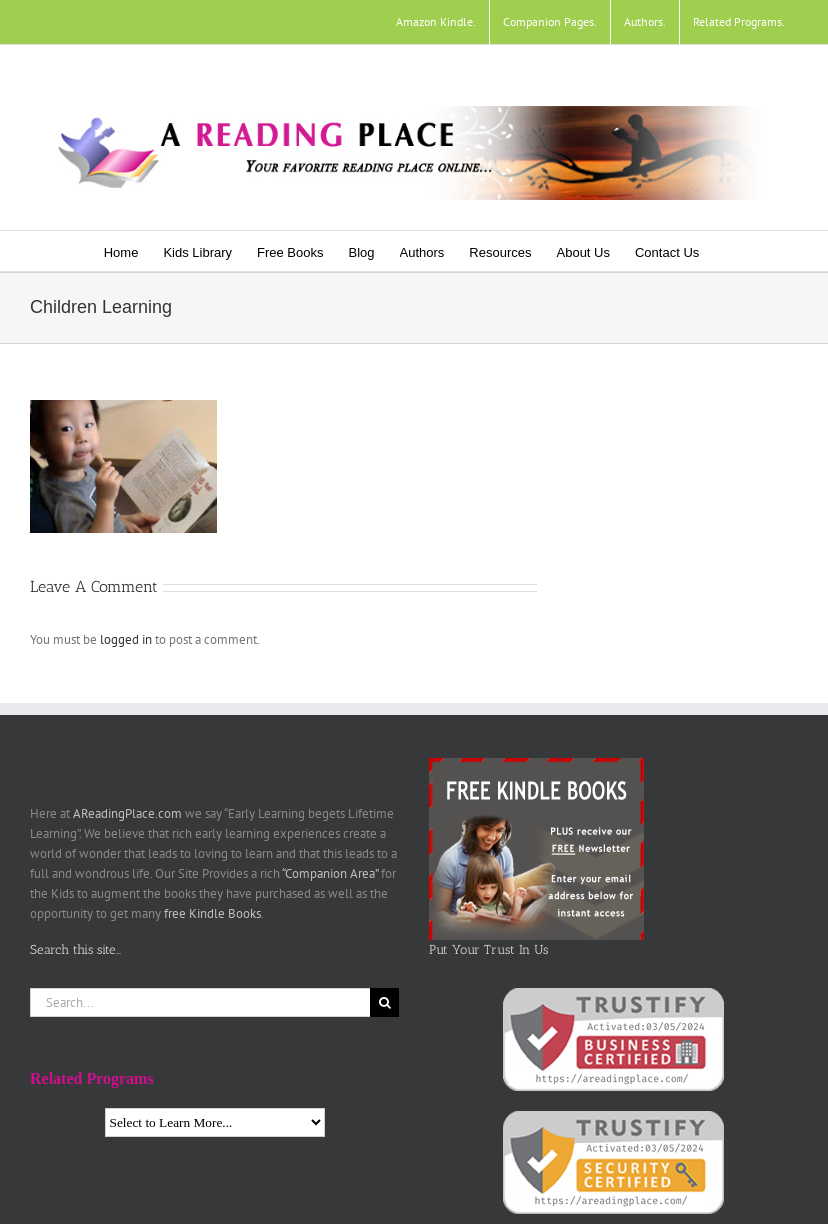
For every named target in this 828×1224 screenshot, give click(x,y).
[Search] (384, 1002)
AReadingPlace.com (127, 813)
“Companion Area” (330, 873)
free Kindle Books (212, 913)
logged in (126, 639)
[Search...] (200, 1002)
